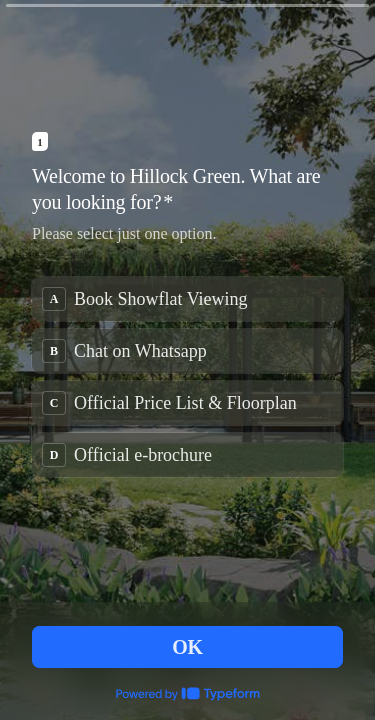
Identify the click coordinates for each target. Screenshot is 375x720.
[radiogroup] (187, 377)
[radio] (187, 299)
